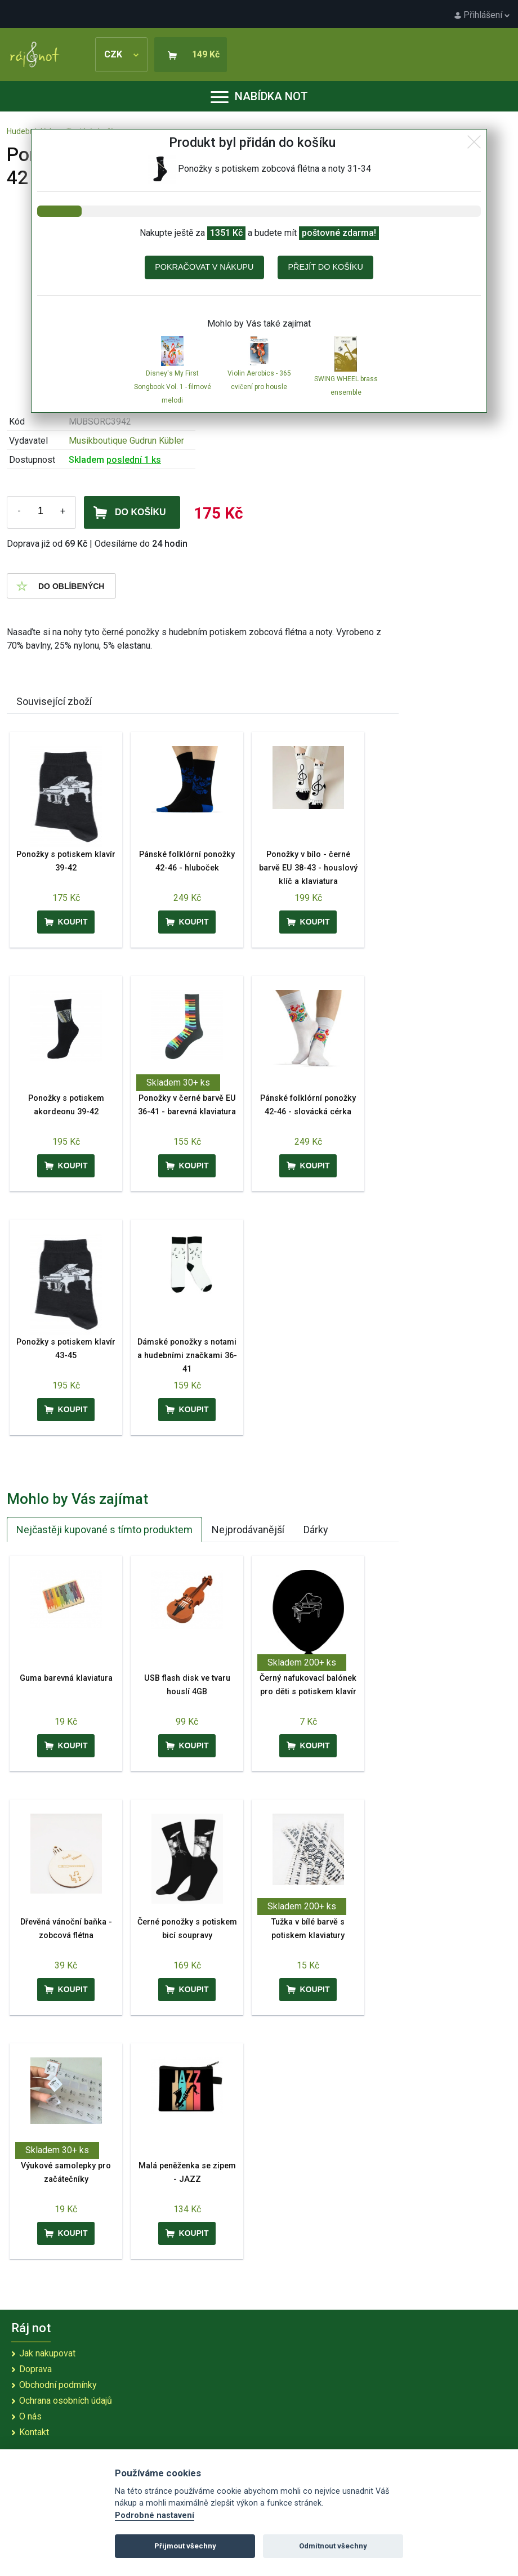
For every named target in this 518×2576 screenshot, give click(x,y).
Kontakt (34, 2432)
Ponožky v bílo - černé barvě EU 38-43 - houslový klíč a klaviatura (308, 868)
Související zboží (54, 701)
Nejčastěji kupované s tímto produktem (104, 1529)
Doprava (35, 2369)
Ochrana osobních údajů (65, 2400)
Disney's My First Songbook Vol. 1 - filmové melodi (172, 386)
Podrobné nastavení (154, 2515)
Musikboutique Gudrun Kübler (126, 440)
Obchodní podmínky (58, 2384)
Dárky (315, 1529)
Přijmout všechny (185, 2546)
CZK (121, 54)
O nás (30, 2416)
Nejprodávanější (248, 1529)
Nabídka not (259, 96)
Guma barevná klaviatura (66, 1678)
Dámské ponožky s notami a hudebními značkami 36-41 (187, 1355)
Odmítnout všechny (333, 2546)
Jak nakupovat (47, 2353)
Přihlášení (482, 15)
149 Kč (206, 54)
